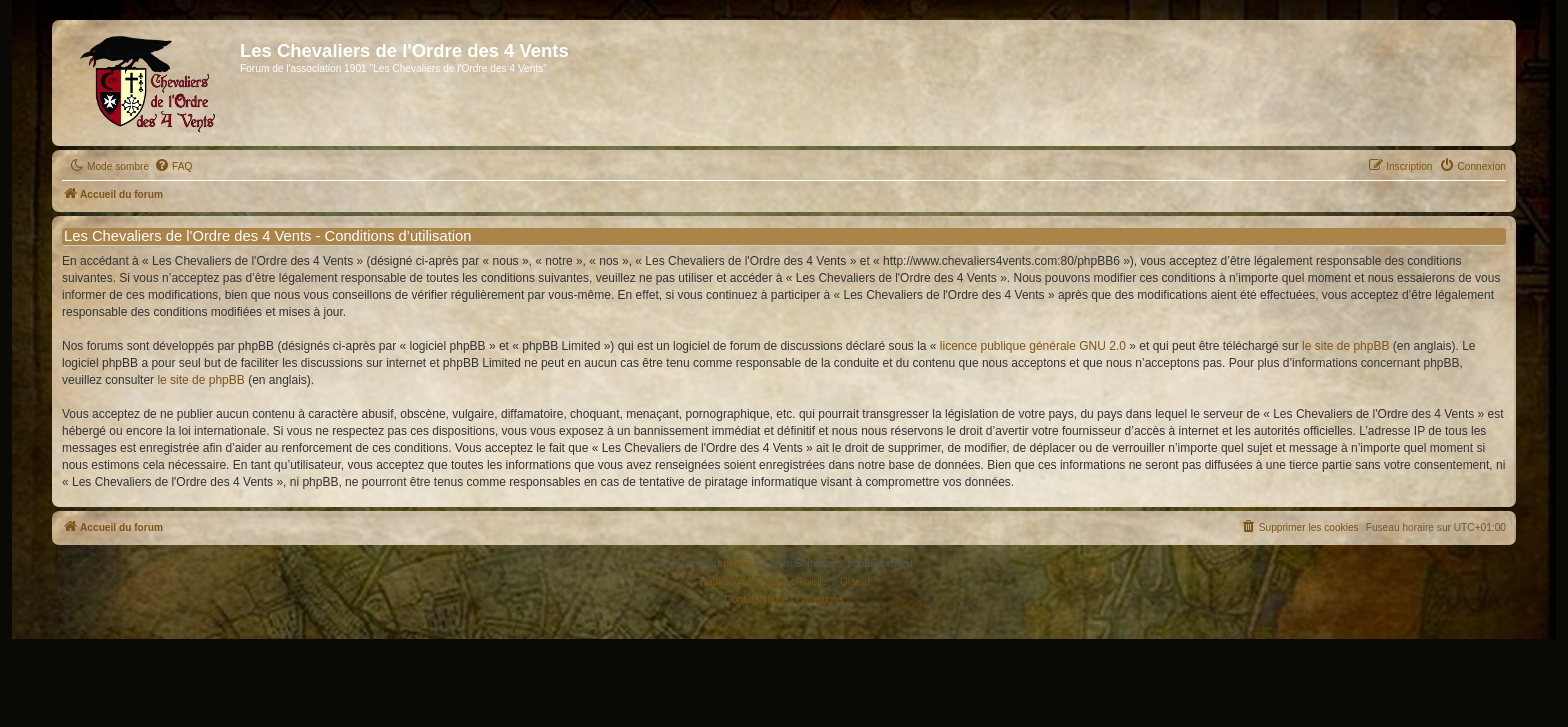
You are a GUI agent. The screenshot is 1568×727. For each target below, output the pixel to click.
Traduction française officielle (762, 581)
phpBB (738, 563)
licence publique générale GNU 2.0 (1033, 346)
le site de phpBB (1345, 346)
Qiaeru (855, 581)
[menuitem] (173, 167)
